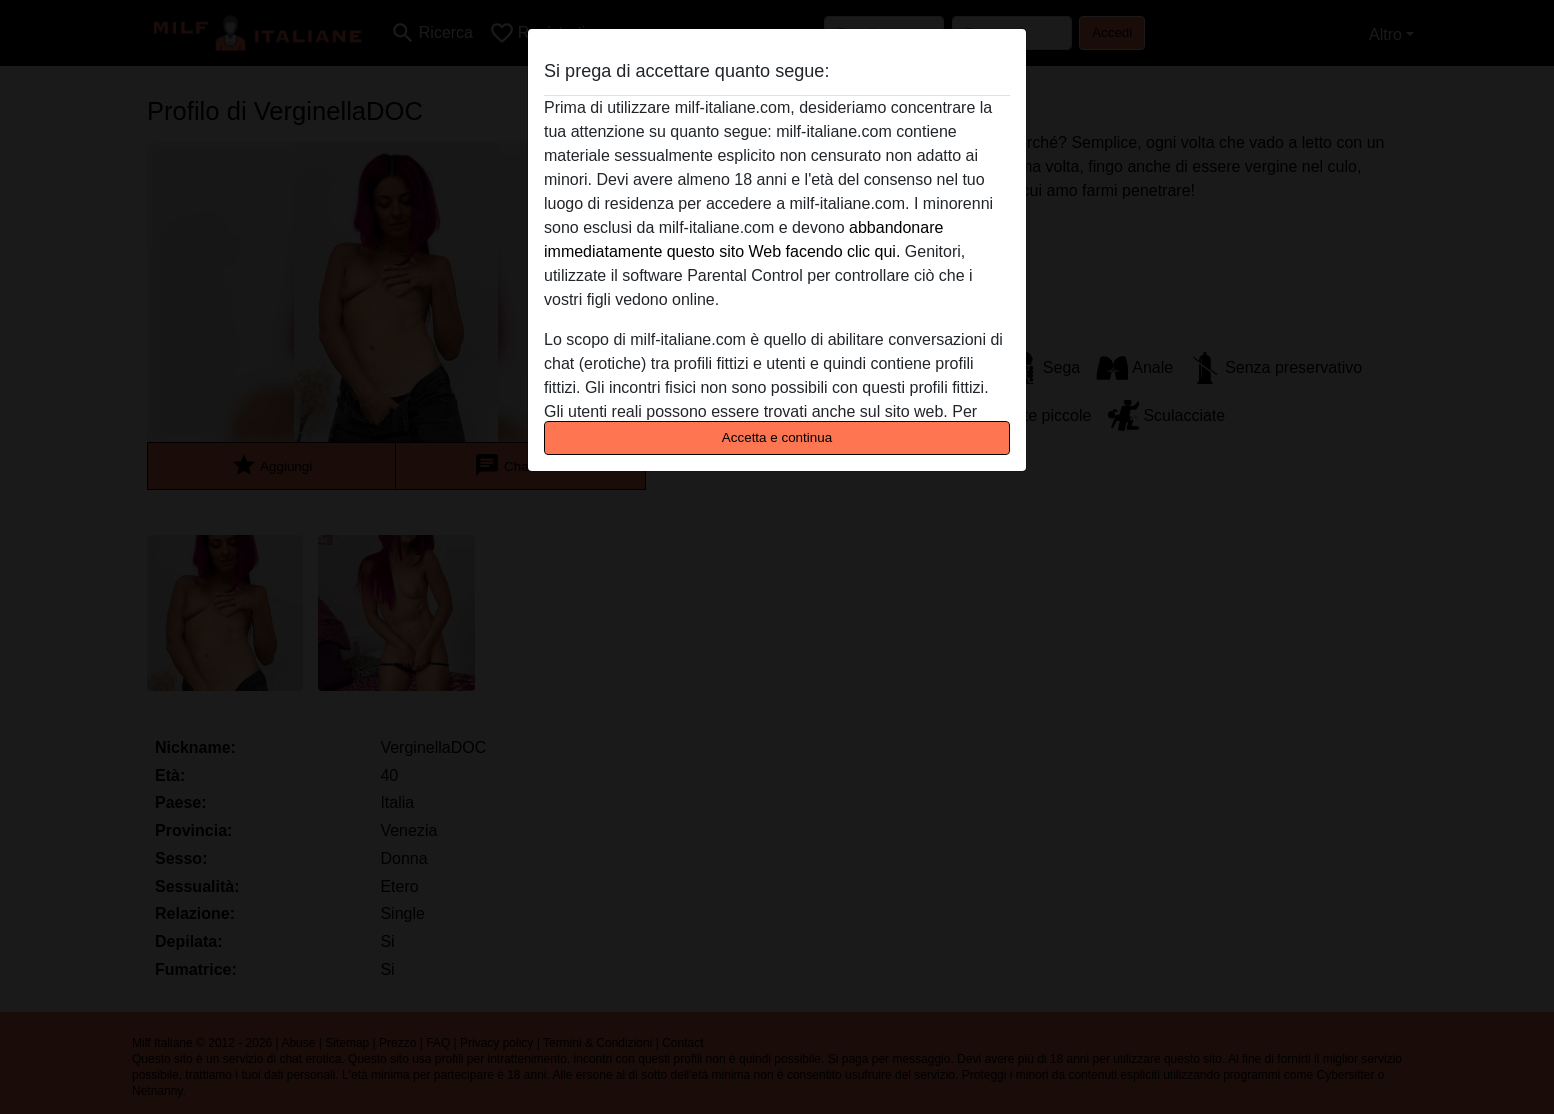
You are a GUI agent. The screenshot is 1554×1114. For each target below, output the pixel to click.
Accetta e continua (777, 437)
